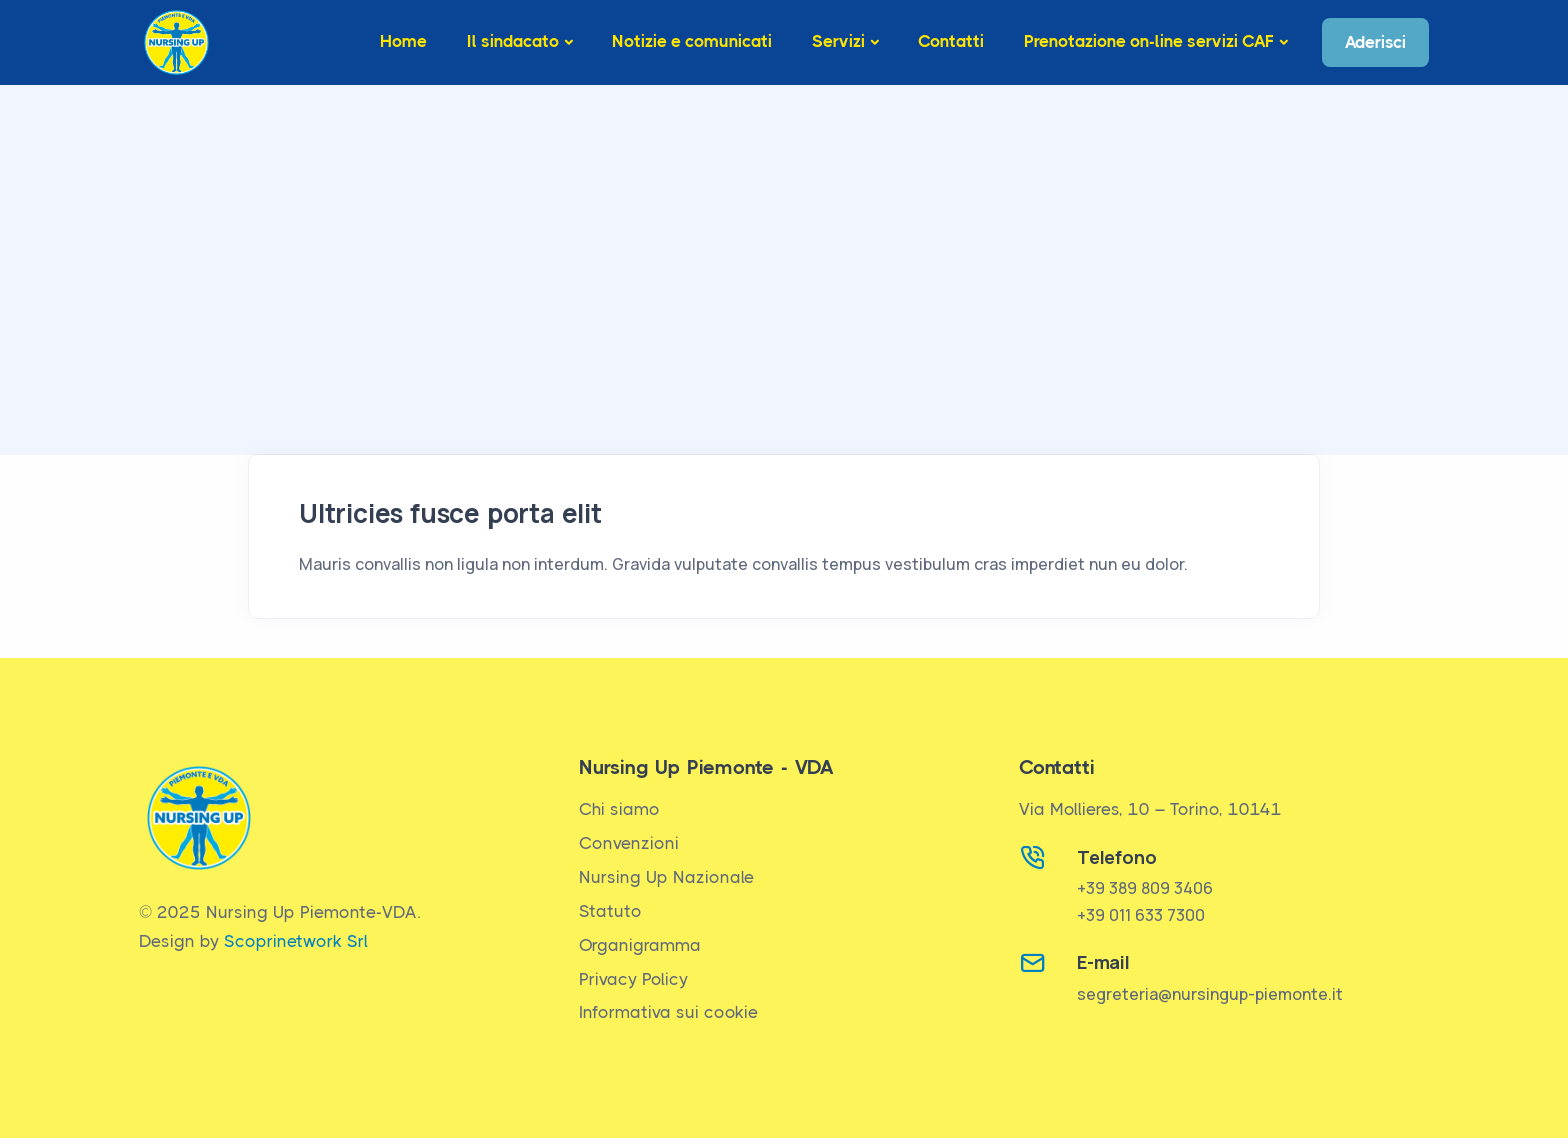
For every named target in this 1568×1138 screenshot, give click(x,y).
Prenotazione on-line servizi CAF (1149, 41)
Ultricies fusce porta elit (450, 513)
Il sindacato (513, 41)
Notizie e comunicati (692, 41)
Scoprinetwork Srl (296, 941)
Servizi (838, 41)
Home (403, 41)
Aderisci (1375, 42)
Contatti (951, 41)
